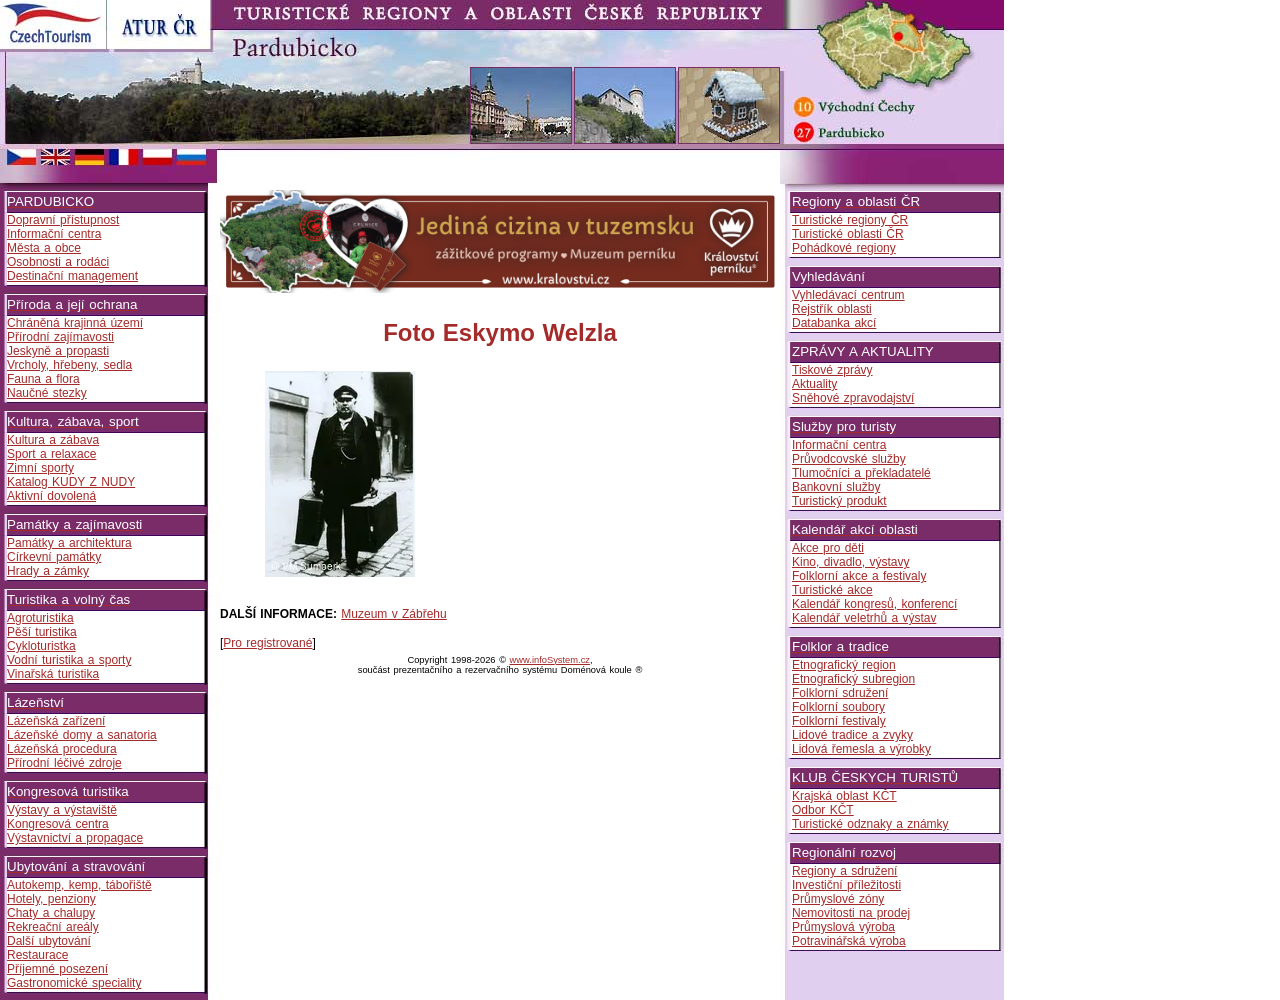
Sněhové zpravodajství (853, 398)
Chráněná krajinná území (75, 323)
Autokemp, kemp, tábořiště (79, 885)
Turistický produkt (839, 501)
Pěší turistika (42, 632)
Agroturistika (40, 618)
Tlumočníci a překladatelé (861, 473)
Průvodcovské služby (849, 459)
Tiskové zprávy (832, 370)
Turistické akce (832, 590)
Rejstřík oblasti (832, 309)
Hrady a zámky (48, 571)
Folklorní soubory (838, 707)
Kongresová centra (58, 824)
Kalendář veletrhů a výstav (864, 618)
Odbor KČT (823, 810)
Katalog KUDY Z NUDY (71, 482)
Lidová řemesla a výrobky (861, 749)
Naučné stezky (47, 393)
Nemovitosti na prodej (851, 913)
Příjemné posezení (57, 969)
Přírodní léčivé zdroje (64, 763)
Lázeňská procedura (62, 749)
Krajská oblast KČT (844, 796)
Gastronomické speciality (74, 983)
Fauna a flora (43, 379)
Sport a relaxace (51, 454)
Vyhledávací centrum (848, 295)
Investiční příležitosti (846, 885)
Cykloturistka (41, 646)
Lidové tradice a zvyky (852, 735)
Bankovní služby (836, 487)
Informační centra (54, 234)
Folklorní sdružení (840, 693)
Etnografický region (844, 665)
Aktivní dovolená (51, 496)
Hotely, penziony (51, 899)
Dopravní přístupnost (63, 220)
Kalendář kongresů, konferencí (874, 604)
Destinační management (72, 276)
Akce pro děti (828, 548)
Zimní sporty (40, 468)
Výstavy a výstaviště (62, 810)
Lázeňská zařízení (56, 721)
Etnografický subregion (853, 679)
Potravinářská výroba (849, 941)
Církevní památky (54, 557)
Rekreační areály (53, 927)
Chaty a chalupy (51, 913)
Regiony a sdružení (844, 871)
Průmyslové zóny (838, 899)
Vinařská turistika (53, 674)
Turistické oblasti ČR (848, 234)
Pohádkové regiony (844, 248)
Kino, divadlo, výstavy (850, 562)
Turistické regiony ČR (850, 220)
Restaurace (37, 955)
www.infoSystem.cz (550, 660)
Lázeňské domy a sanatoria (82, 735)
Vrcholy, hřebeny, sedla (69, 365)
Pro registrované (267, 643)
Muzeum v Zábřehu (393, 614)
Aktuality (814, 384)
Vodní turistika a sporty (69, 660)
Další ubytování (49, 941)
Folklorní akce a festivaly (859, 576)
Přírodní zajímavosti (60, 337)
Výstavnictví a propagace (75, 838)
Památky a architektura (69, 543)
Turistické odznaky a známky (870, 824)
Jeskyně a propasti (58, 351)
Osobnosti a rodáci (58, 262)
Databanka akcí (834, 323)
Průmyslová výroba (843, 927)
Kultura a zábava (53, 440)
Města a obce (44, 248)
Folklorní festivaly (839, 721)
